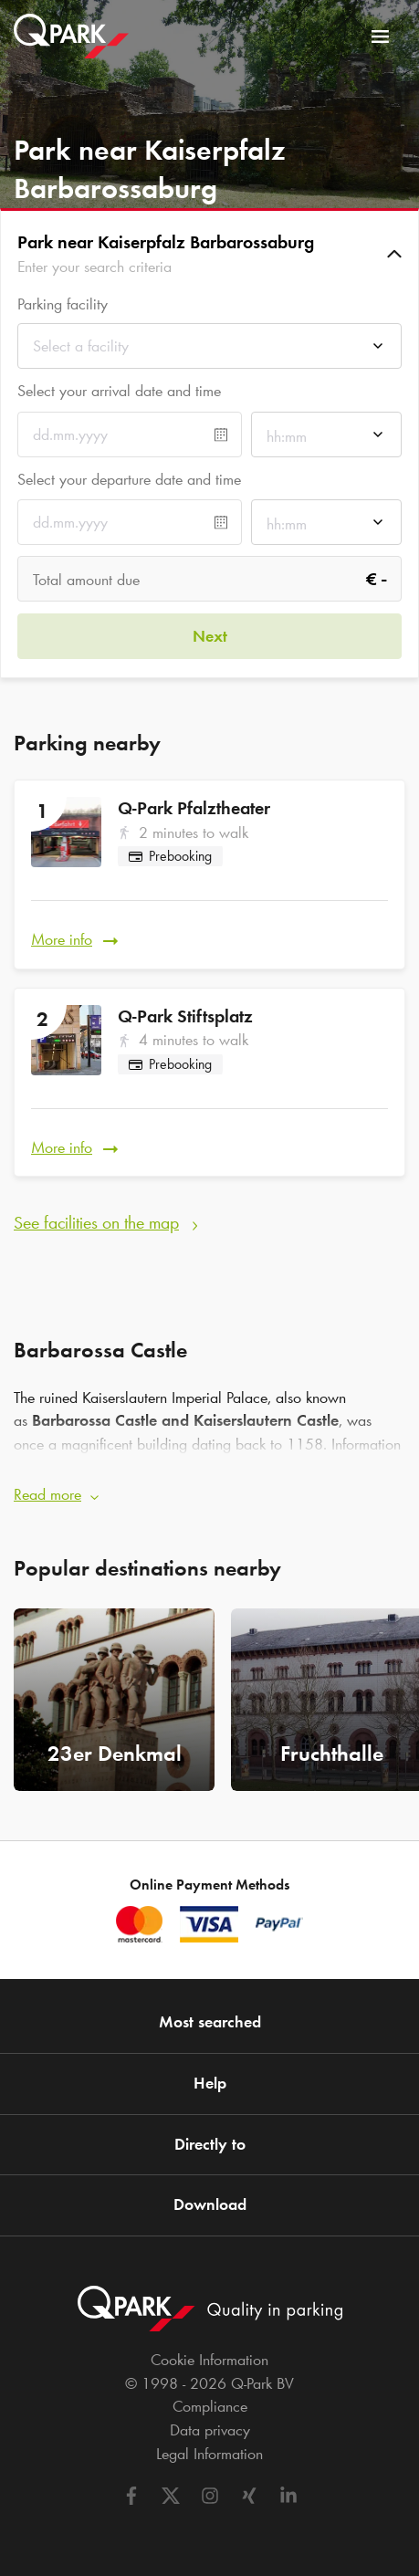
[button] (209, 253)
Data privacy (210, 2430)
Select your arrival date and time (119, 391)
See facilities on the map (96, 1222)
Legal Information (209, 2454)
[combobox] (209, 351)
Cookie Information (209, 2360)
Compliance (210, 2406)
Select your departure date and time (129, 479)
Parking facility (62, 304)
